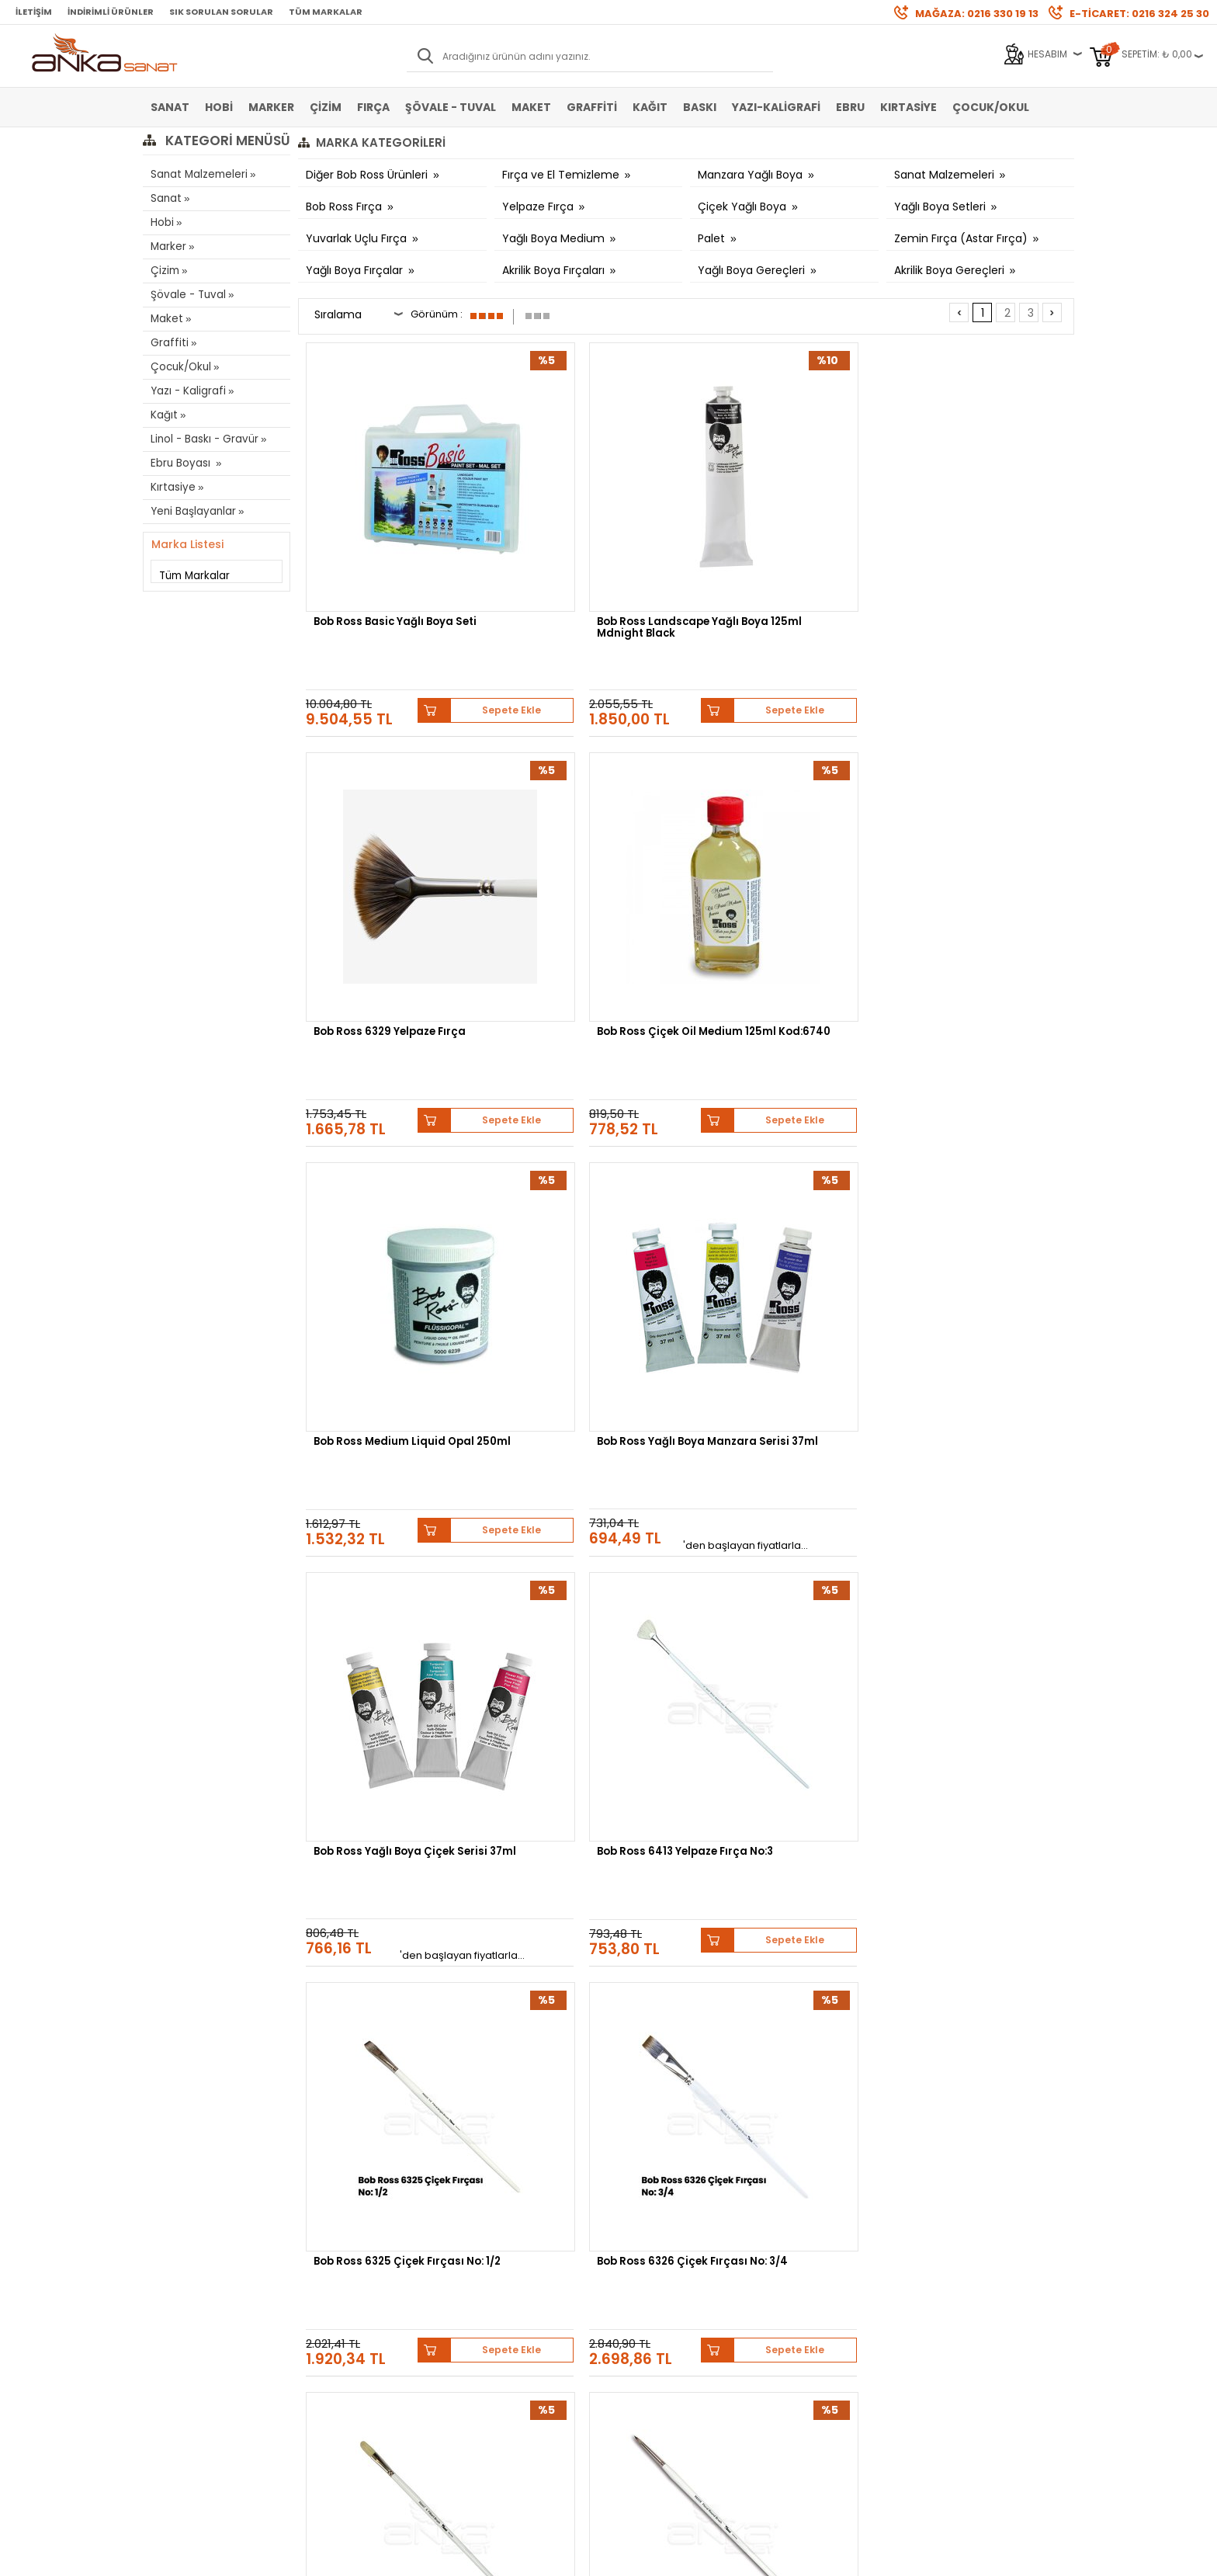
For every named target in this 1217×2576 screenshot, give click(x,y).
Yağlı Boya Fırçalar (356, 270)
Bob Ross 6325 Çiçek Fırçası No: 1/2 (392, 1139)
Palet (713, 238)
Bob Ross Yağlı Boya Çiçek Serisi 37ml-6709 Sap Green (785, 2037)
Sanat (170, 107)
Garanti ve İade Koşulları (361, 2281)
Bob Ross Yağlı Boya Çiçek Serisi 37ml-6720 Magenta (781, 1738)
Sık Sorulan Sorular (221, 11)
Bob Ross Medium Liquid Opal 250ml (382, 840)
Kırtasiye (908, 107)
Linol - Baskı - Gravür (202, 439)
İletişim (34, 11)
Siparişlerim (488, 2304)
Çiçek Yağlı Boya (743, 206)
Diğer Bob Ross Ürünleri (368, 174)
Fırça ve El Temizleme (562, 174)
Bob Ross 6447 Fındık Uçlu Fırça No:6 (779, 1139)
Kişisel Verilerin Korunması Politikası (366, 2310)
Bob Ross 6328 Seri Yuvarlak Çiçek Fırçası (980, 1139)
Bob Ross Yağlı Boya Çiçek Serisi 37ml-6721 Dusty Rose (589, 1738)
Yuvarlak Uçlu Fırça (358, 238)
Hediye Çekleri (648, 2304)
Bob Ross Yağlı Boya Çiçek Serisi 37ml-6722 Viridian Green (387, 1743)
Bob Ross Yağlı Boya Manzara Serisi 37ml (567, 840)
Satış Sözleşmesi (344, 2258)
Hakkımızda (643, 2234)
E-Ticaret (562, 2556)
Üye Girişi (481, 2258)
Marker (271, 107)
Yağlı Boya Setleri (941, 206)
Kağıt (650, 107)
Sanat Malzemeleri (198, 174)
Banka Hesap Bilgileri (354, 2234)
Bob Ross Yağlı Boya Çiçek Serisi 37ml (779, 840)
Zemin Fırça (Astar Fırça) (962, 238)
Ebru (850, 107)
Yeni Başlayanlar (192, 511)
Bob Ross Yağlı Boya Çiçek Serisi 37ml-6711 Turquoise (388, 2037)
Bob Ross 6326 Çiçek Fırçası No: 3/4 (588, 1139)
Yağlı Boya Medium (555, 238)
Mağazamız (643, 2258)
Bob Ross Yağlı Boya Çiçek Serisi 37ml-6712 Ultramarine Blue (984, 1743)
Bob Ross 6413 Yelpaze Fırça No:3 (981, 840)
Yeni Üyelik (485, 2234)
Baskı (699, 107)
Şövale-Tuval (181, 2328)
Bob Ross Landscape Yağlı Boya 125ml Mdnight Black (583, 541)
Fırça (373, 107)
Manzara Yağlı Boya (752, 174)
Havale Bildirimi (496, 2281)
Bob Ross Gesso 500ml (967, 1432)
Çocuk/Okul (990, 107)
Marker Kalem (182, 2304)
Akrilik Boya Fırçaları (555, 270)
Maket (531, 107)
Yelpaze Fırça (539, 206)
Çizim (326, 107)
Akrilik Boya (177, 2258)
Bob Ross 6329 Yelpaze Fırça (786, 535)
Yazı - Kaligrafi (186, 391)
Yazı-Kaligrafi (776, 107)
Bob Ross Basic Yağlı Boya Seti (386, 541)
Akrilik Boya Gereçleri (950, 270)
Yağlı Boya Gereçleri (753, 270)
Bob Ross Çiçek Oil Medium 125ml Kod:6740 (978, 541)
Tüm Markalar (325, 11)
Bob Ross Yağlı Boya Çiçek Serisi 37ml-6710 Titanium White (583, 2042)
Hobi (219, 107)
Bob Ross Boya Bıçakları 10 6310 (388, 1438)
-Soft (522, 2556)
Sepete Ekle (445, 599)
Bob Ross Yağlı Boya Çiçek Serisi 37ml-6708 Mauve (975, 2037)
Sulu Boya (174, 2234)
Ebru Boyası (181, 463)
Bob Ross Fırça (345, 206)
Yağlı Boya (175, 2281)
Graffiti (592, 107)
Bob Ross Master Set (568, 1432)
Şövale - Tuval (450, 107)
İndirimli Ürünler (111, 11)
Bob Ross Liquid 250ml (769, 1432)
